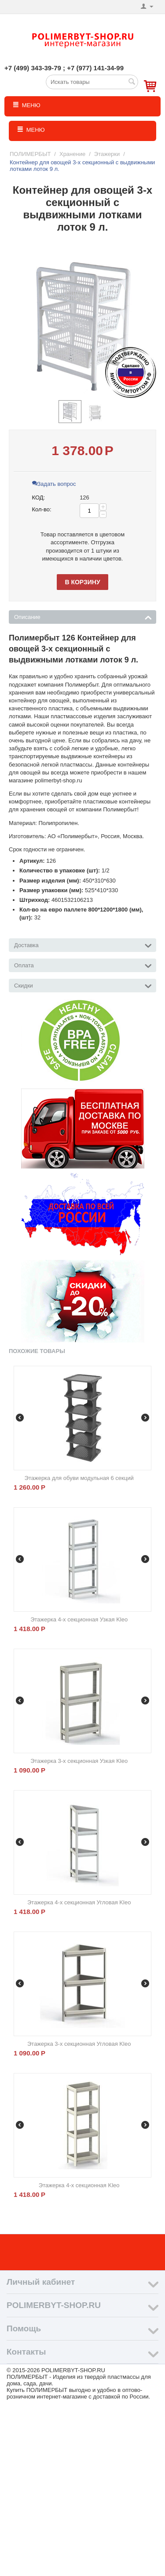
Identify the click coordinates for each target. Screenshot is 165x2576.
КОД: (38, 497)
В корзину (82, 582)
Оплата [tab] (83, 965)
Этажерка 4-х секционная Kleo (79, 2185)
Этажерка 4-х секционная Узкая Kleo (79, 1619)
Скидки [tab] (83, 985)
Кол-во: (41, 509)
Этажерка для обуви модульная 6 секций (79, 1478)
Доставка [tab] (83, 944)
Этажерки (107, 154)
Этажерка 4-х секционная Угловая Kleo (79, 1902)
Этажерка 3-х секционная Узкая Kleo (79, 1761)
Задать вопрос (54, 484)
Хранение (72, 154)
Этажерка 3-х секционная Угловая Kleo (79, 2044)
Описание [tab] (83, 616)
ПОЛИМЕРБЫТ (30, 154)
